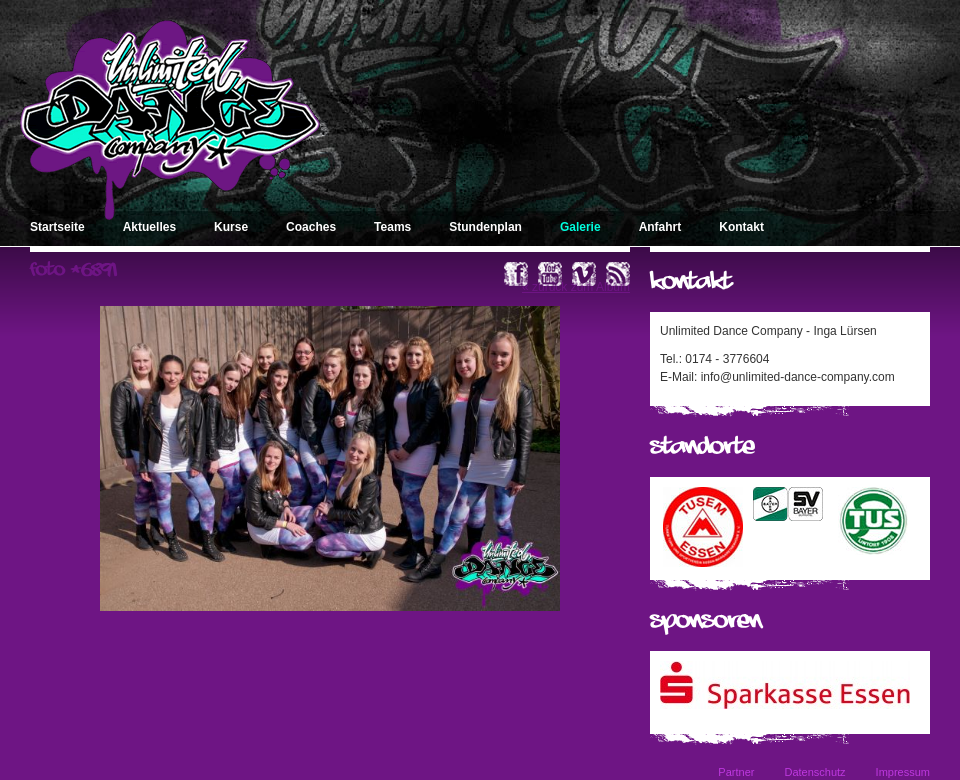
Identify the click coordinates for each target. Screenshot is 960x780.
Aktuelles (149, 227)
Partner (736, 772)
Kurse (231, 227)
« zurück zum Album (576, 287)
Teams (392, 227)
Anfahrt (660, 227)
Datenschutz (814, 772)
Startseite (57, 227)
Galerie (580, 227)
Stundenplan (485, 227)
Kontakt (741, 227)
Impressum (903, 772)
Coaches (311, 227)
